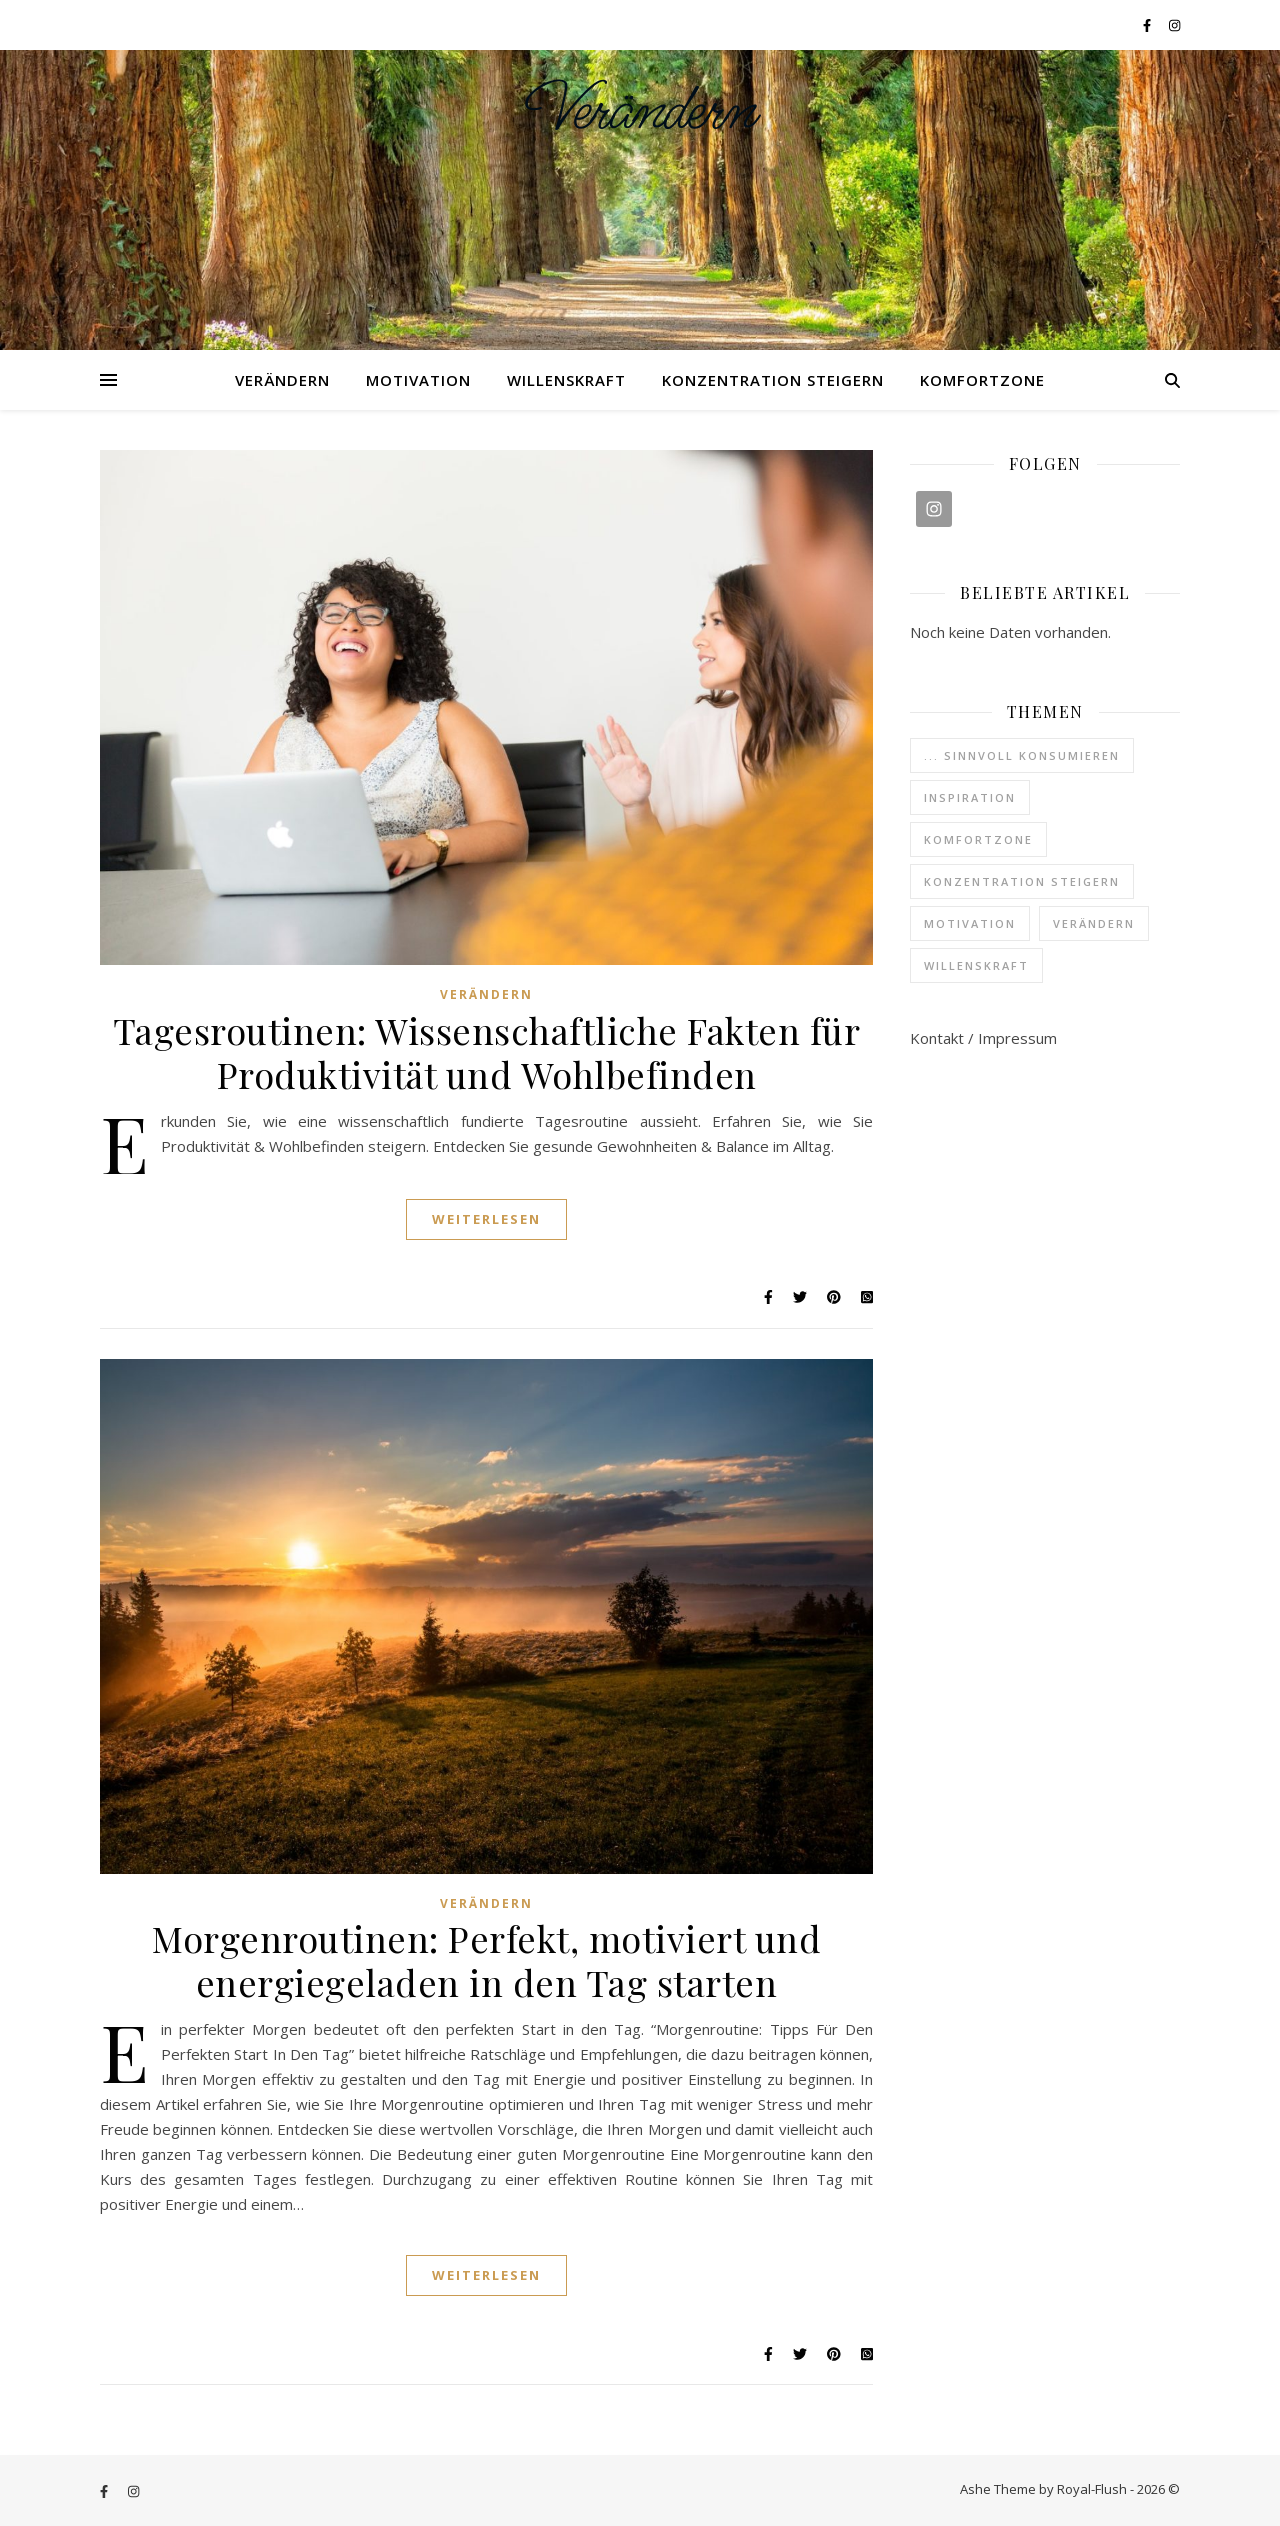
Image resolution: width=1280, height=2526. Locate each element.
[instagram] (1174, 25)
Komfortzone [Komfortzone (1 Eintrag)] (978, 839)
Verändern (640, 111)
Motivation (418, 380)
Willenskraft (566, 380)
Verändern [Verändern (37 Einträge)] (1094, 923)
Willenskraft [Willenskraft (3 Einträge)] (976, 965)
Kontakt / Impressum (983, 1038)
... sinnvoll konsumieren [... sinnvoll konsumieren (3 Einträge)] (1022, 755)
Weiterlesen (486, 1219)
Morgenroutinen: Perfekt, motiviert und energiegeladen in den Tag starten (486, 1960)
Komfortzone (982, 380)
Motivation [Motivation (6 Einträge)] (970, 923)
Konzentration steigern (773, 380)
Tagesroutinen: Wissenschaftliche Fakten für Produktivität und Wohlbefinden (487, 1052)
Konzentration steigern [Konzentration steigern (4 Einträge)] (1022, 881)
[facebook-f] (1148, 25)
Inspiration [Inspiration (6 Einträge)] (970, 797)
